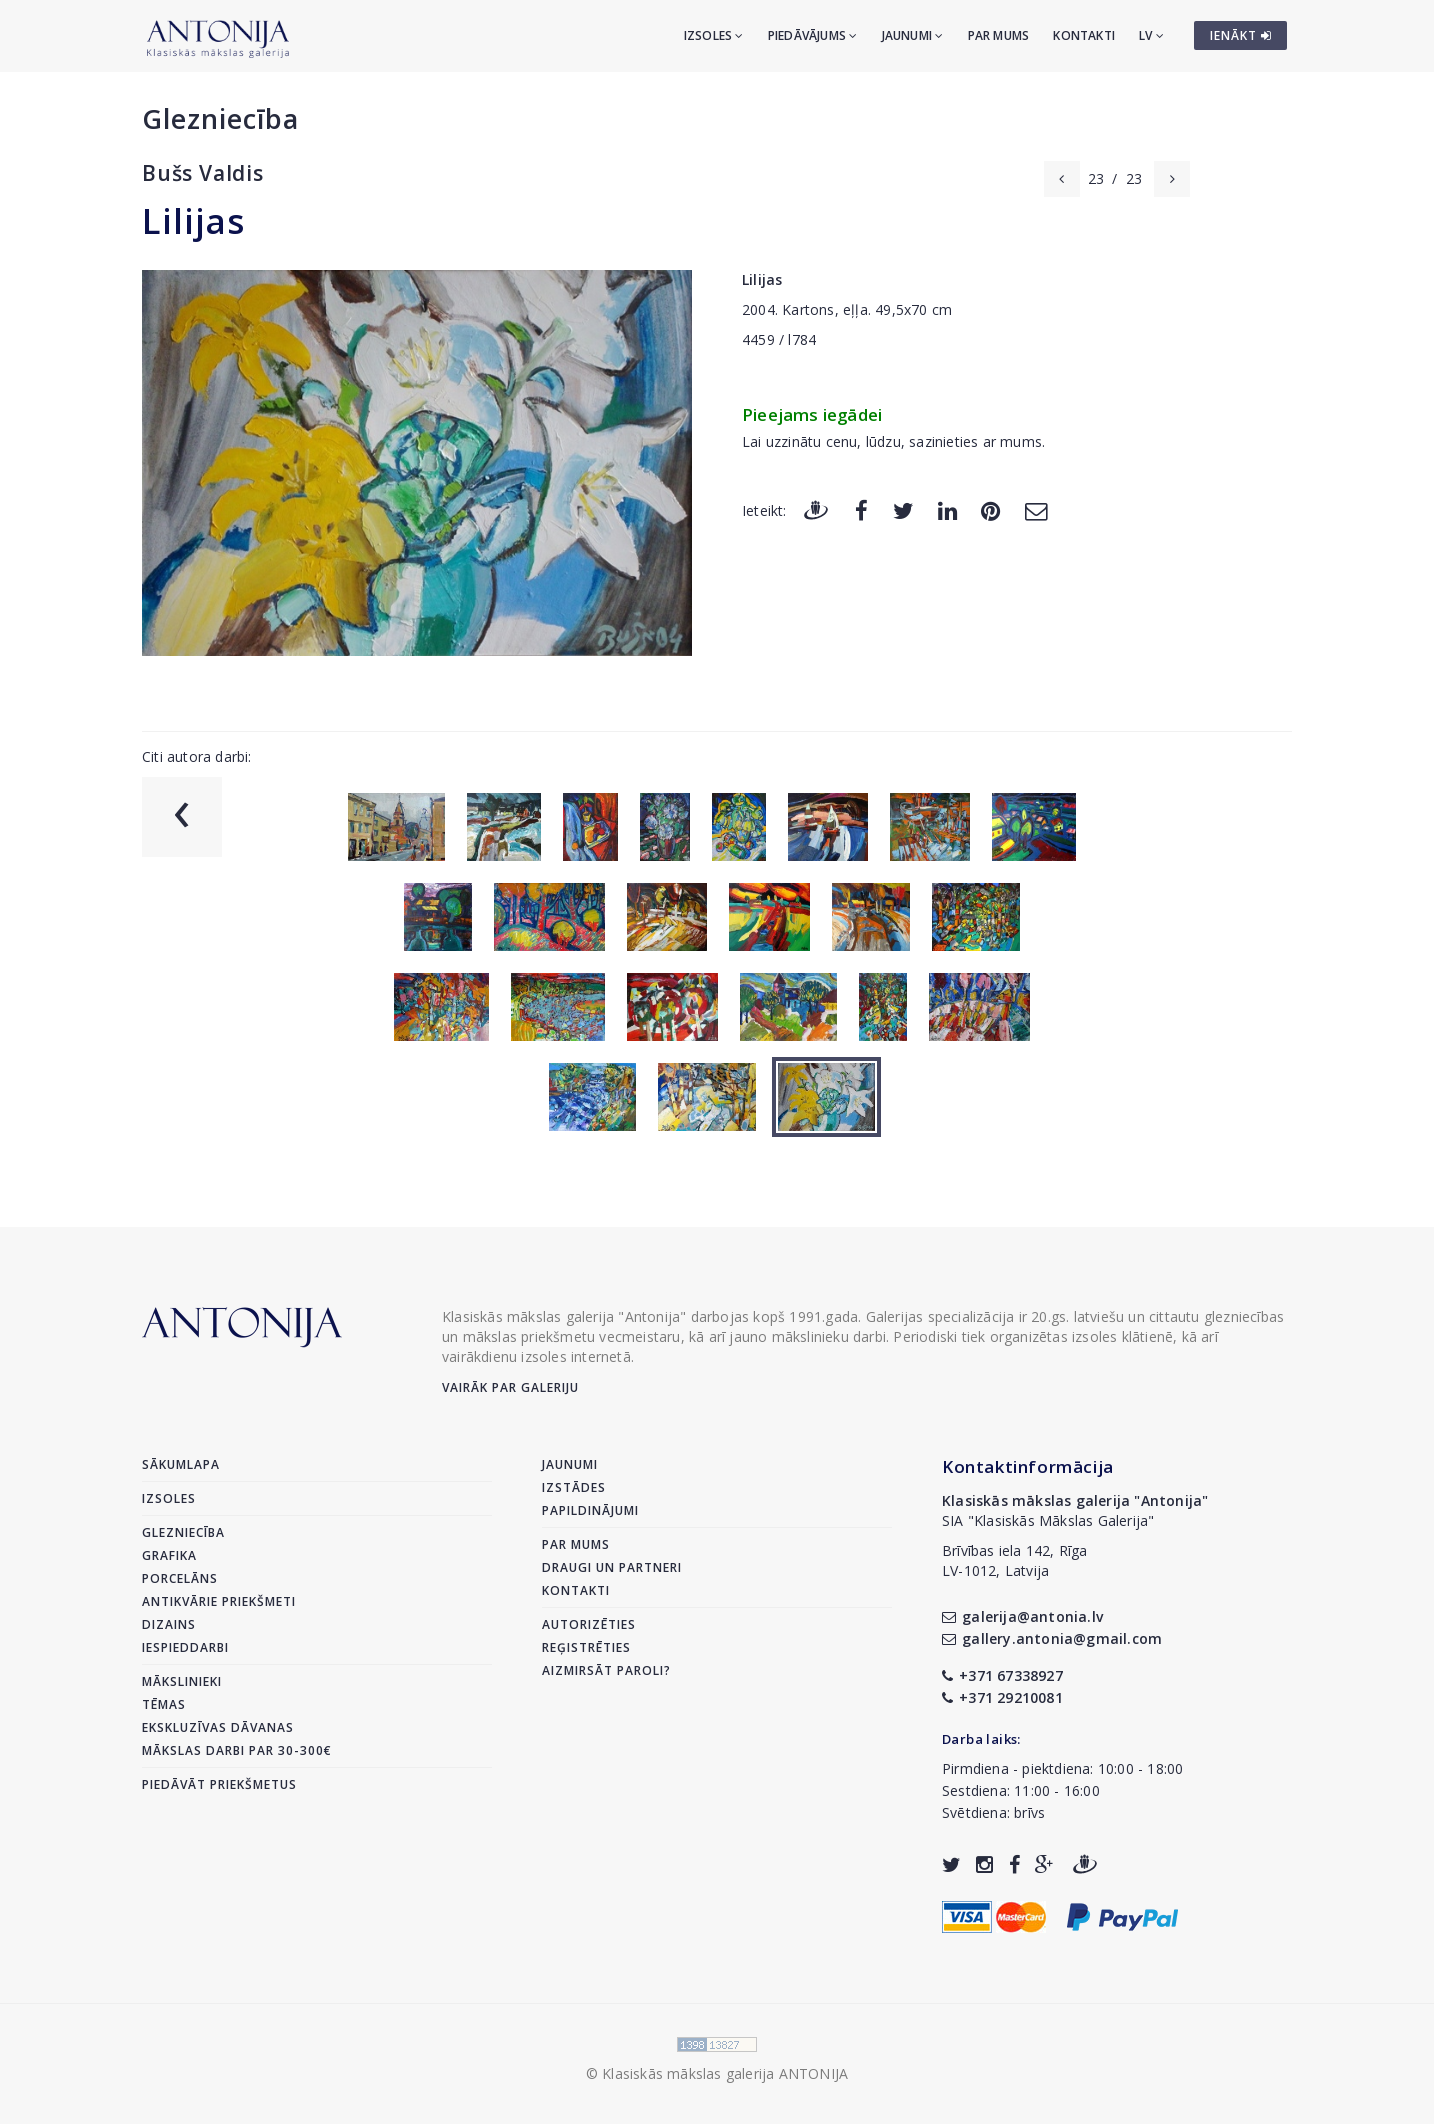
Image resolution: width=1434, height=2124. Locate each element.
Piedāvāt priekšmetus (219, 1784)
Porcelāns (180, 1578)
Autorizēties (589, 1624)
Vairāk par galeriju (510, 1387)
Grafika (169, 1555)
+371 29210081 (1002, 1697)
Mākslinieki (182, 1681)
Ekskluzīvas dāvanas (218, 1727)
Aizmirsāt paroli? (606, 1670)
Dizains (169, 1624)
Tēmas (164, 1704)
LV (1151, 35)
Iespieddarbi (185, 1647)
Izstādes (574, 1487)
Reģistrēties (586, 1647)
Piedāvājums (813, 35)
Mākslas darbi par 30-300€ (237, 1750)
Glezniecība (220, 118)
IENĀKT (1241, 35)
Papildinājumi (590, 1510)
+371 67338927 (1002, 1675)
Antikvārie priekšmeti (219, 1601)
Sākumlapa (181, 1464)
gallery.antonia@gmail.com (1052, 1638)
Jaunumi (913, 35)
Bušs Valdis (203, 173)
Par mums (999, 35)
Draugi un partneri (612, 1567)
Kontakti (1084, 35)
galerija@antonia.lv (1022, 1616)
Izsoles (714, 35)
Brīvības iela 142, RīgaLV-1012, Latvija (1015, 1560)
